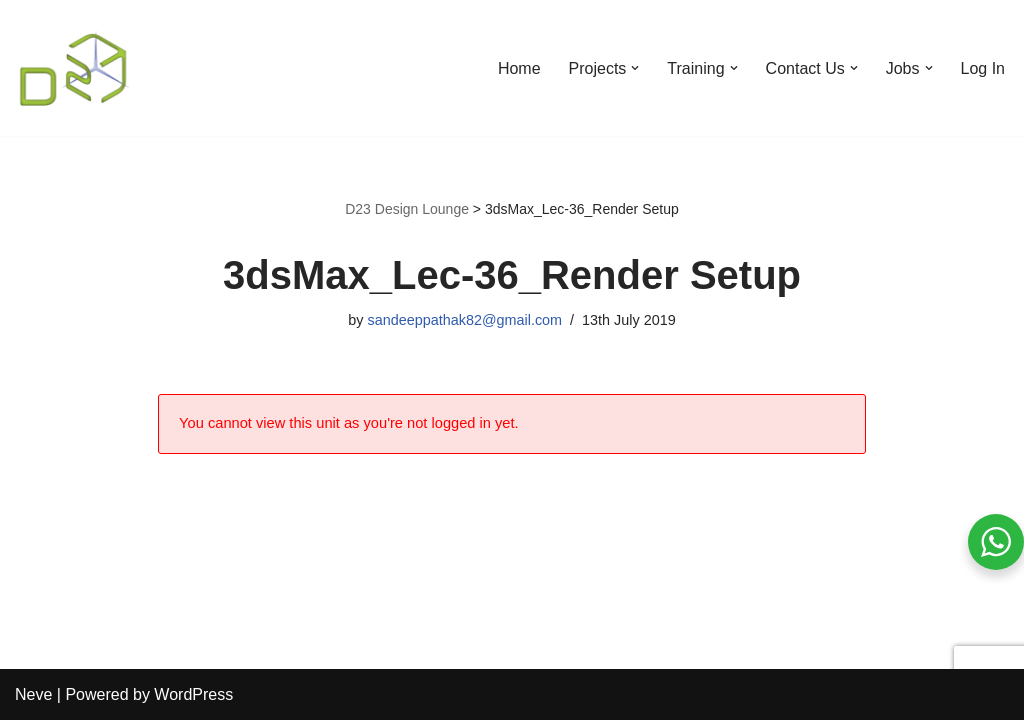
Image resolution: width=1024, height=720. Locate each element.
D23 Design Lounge (407, 209)
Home (519, 68)
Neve (33, 694)
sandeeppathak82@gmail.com (464, 320)
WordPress (193, 694)
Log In (983, 68)
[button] (635, 68)
